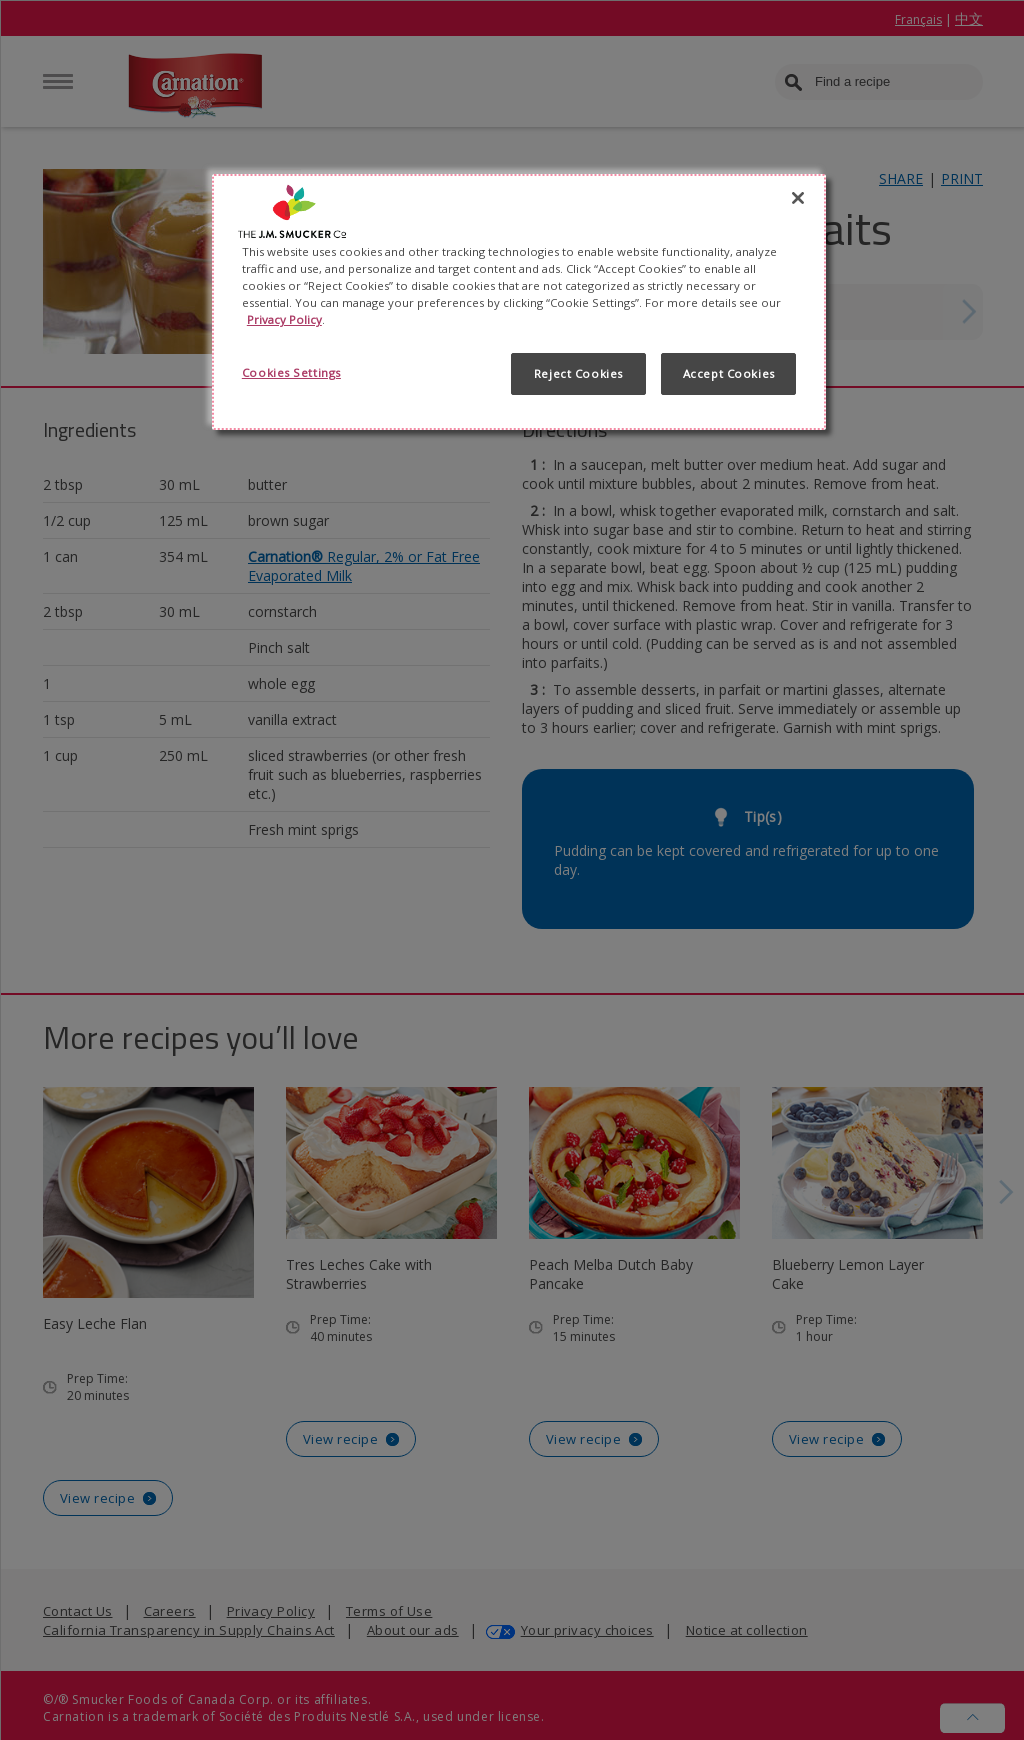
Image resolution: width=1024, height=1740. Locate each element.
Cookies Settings (291, 372)
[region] (519, 302)
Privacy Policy (284, 319)
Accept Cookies (729, 373)
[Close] (798, 198)
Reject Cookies (578, 373)
